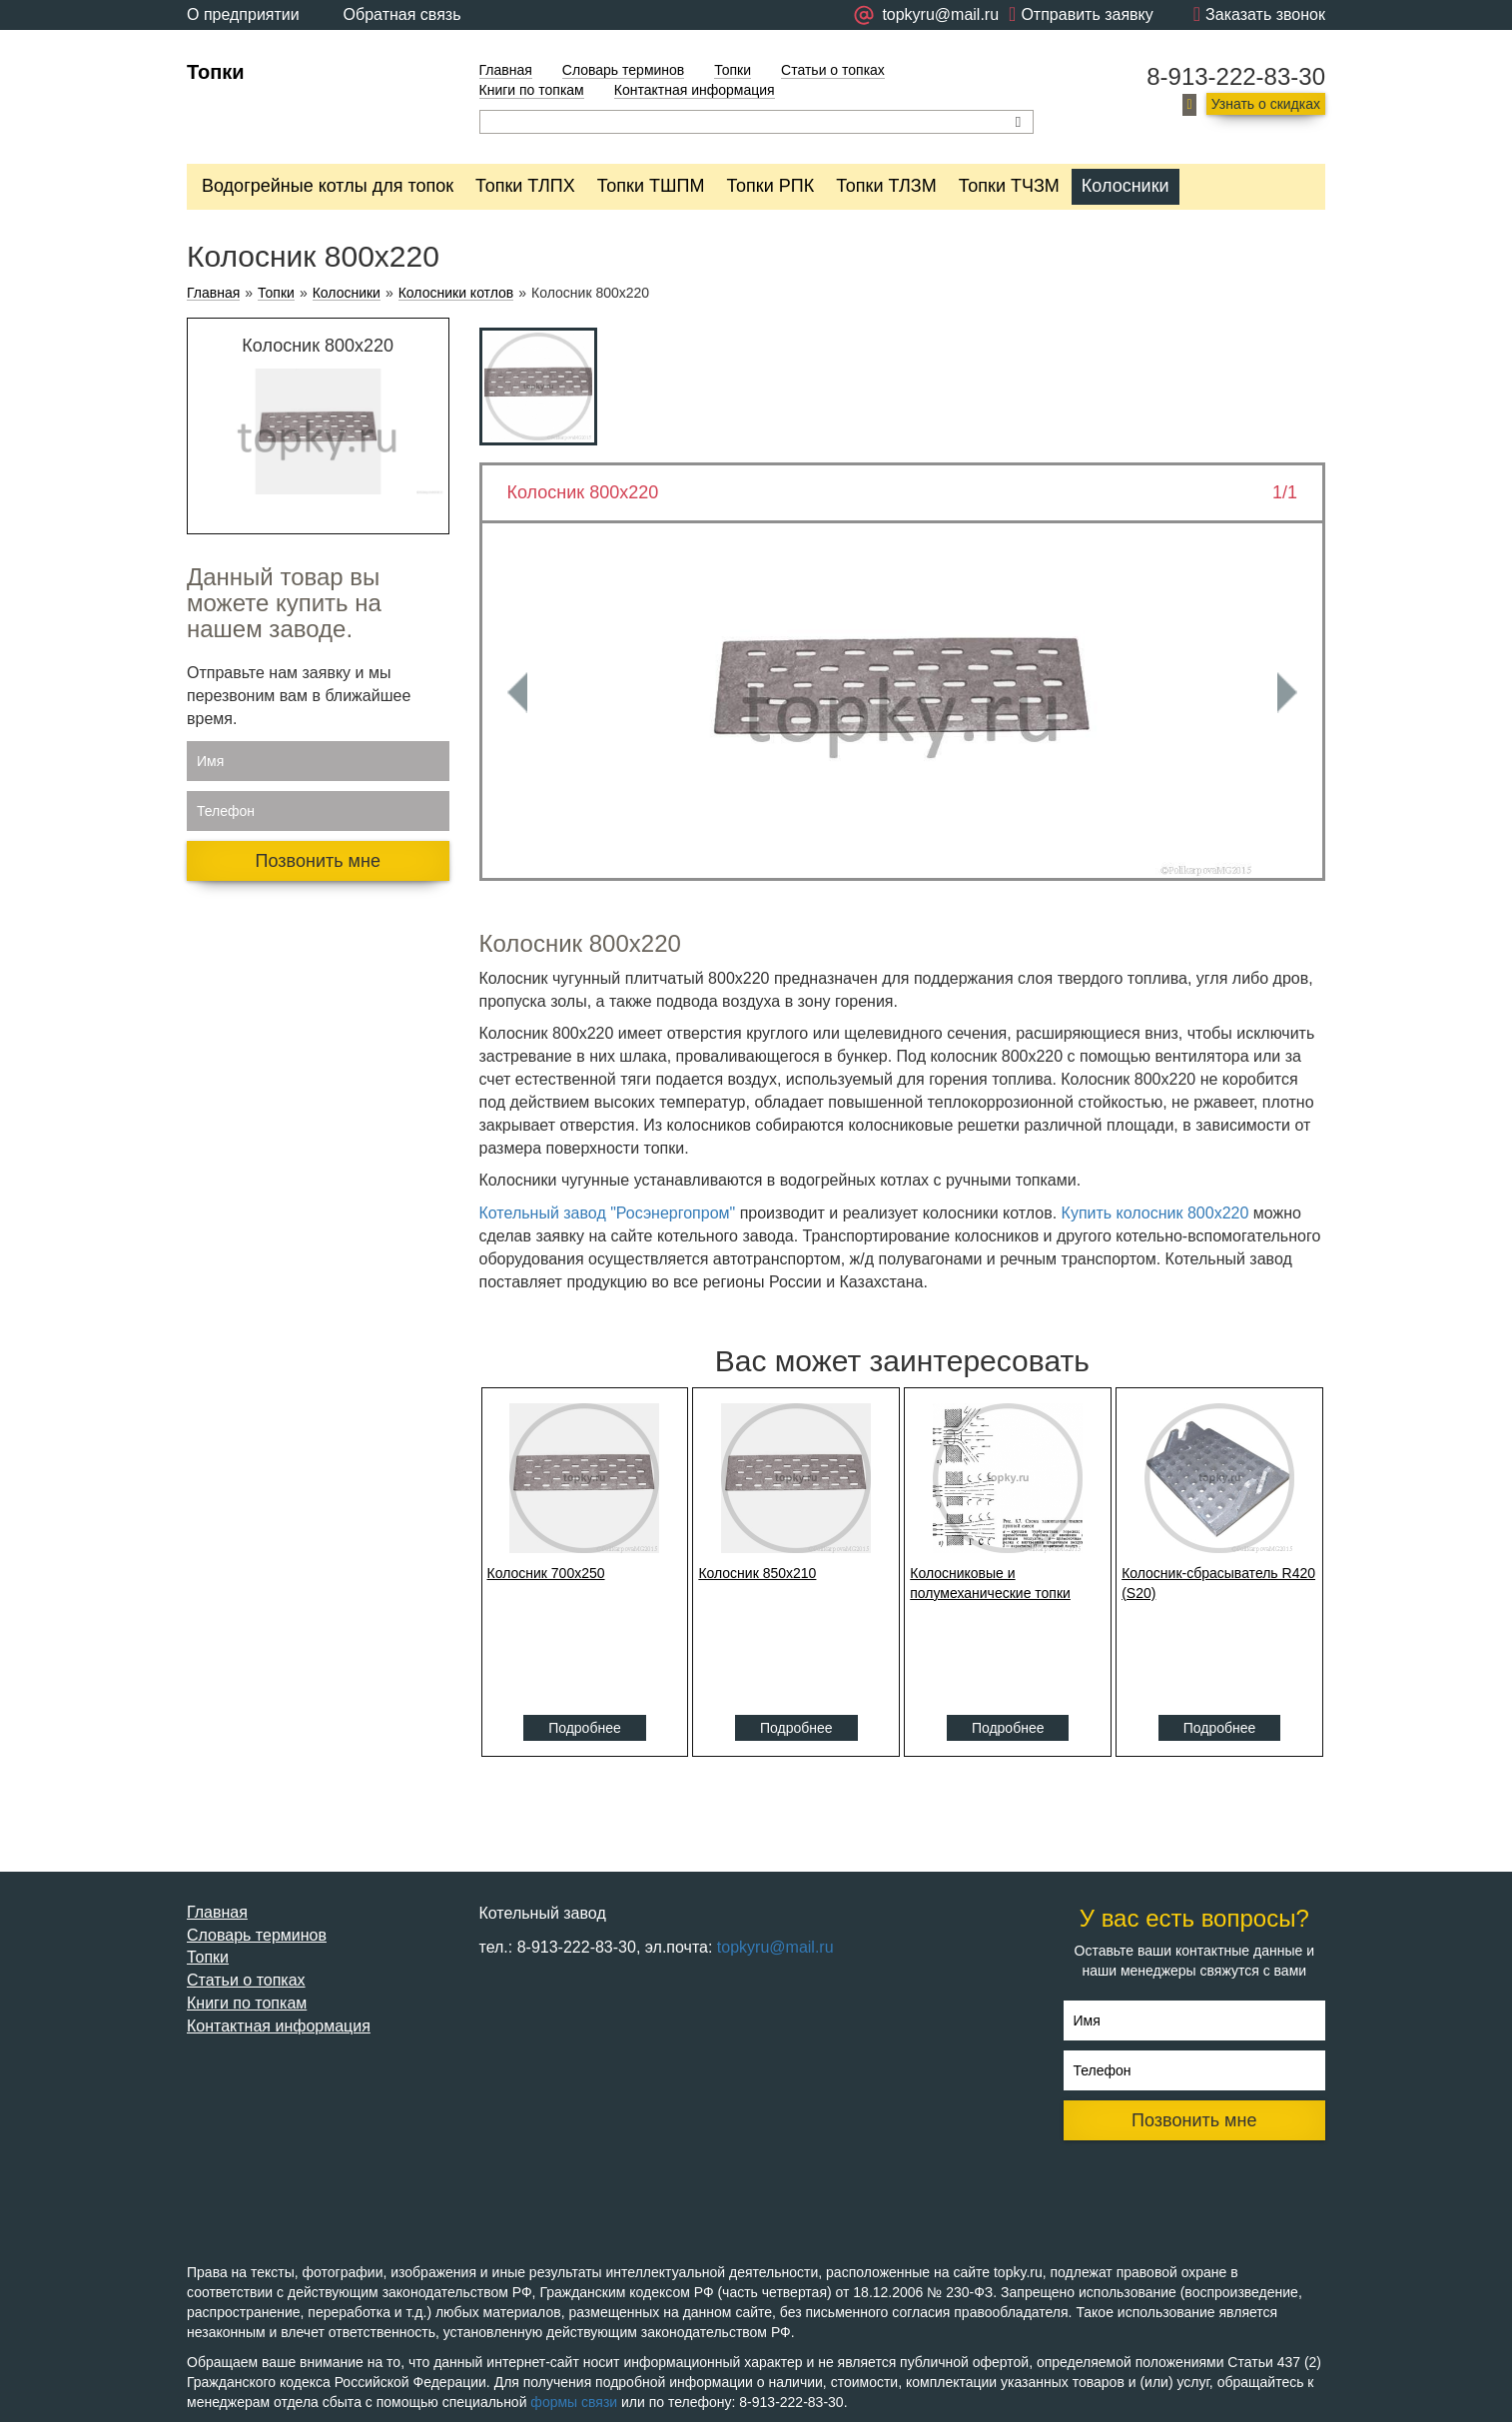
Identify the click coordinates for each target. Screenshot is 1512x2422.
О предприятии (243, 14)
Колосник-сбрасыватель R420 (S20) (1218, 1583)
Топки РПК (770, 186)
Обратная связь (402, 14)
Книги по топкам (531, 90)
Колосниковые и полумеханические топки (990, 1583)
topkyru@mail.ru (775, 1947)
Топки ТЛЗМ (886, 186)
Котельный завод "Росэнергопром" (607, 1213)
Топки (216, 72)
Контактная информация (694, 90)
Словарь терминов (623, 70)
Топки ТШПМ (651, 186)
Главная (505, 70)
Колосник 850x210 (757, 1573)
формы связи (573, 2402)
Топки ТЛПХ (525, 186)
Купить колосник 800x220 (1157, 1213)
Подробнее (584, 1728)
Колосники (1125, 186)
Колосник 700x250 (546, 1573)
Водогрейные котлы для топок (327, 186)
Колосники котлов (456, 293)
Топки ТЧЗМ (1009, 186)
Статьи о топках (833, 70)
